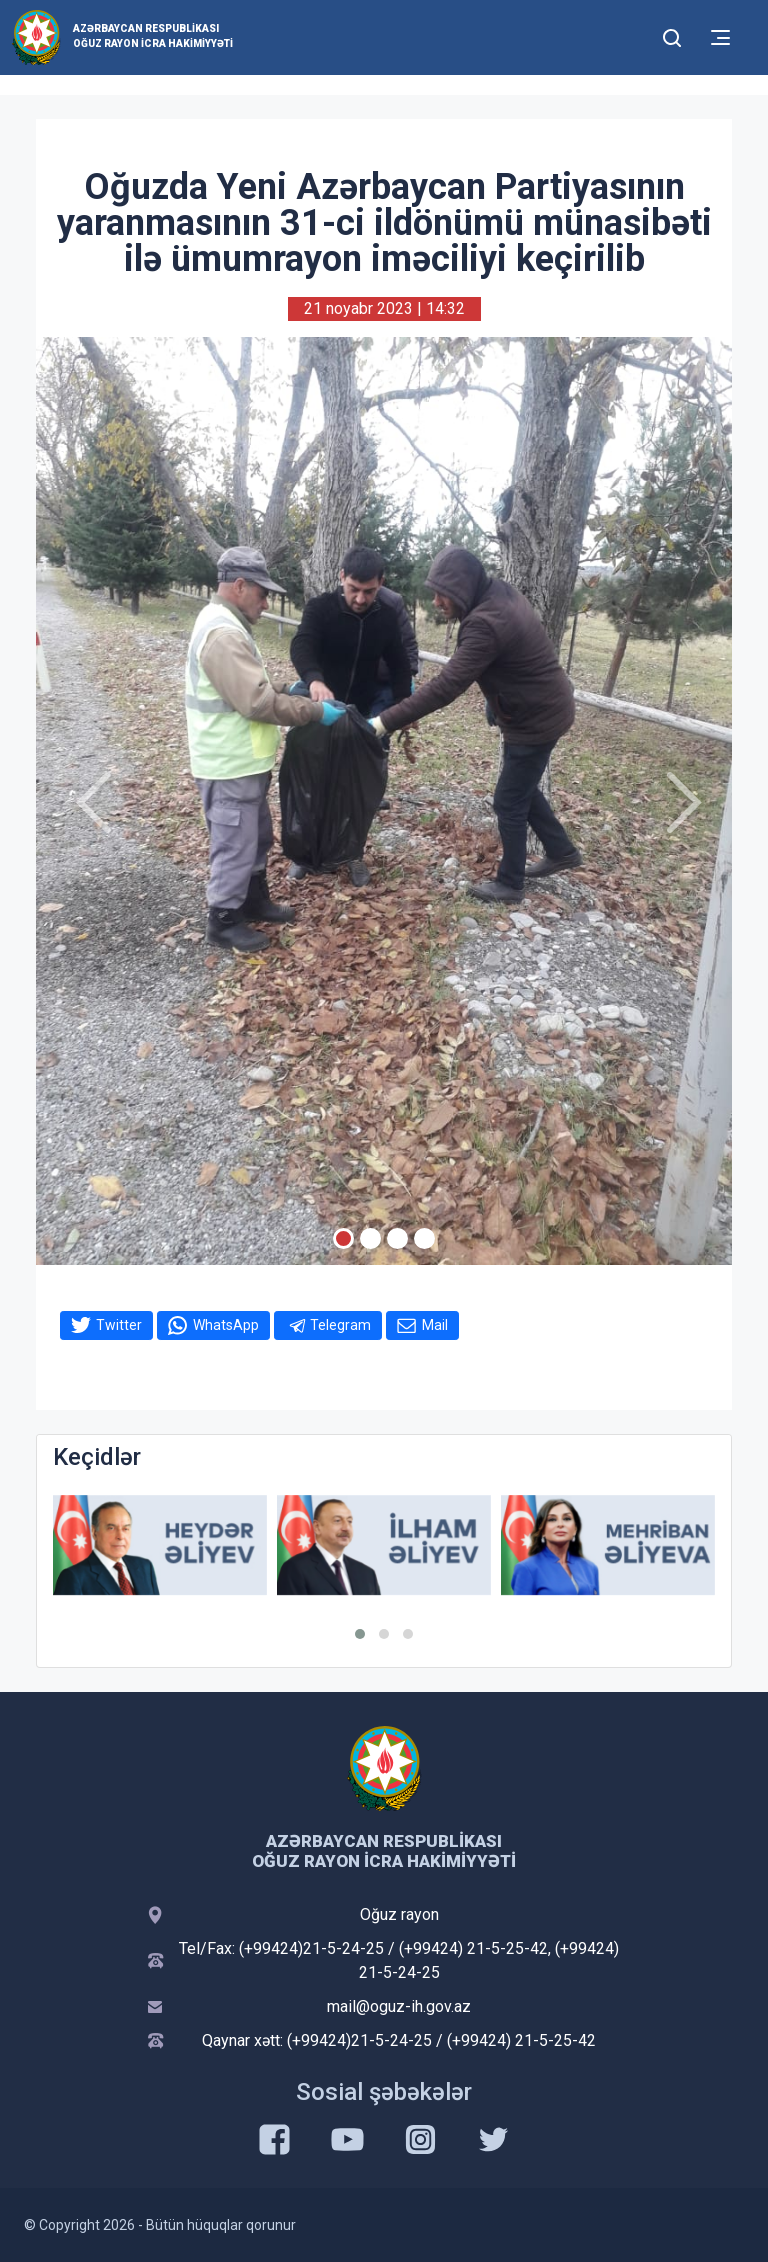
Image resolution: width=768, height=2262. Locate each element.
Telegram (340, 1325)
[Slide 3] (397, 1238)
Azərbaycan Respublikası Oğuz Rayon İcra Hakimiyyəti (153, 36)
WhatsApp (226, 1325)
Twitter (119, 1325)
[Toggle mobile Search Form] (672, 35)
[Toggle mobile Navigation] (720, 37)
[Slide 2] (370, 1238)
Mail (435, 1325)
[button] (360, 1634)
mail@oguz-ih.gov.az (399, 2006)
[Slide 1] (343, 1238)
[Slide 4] (424, 1238)
